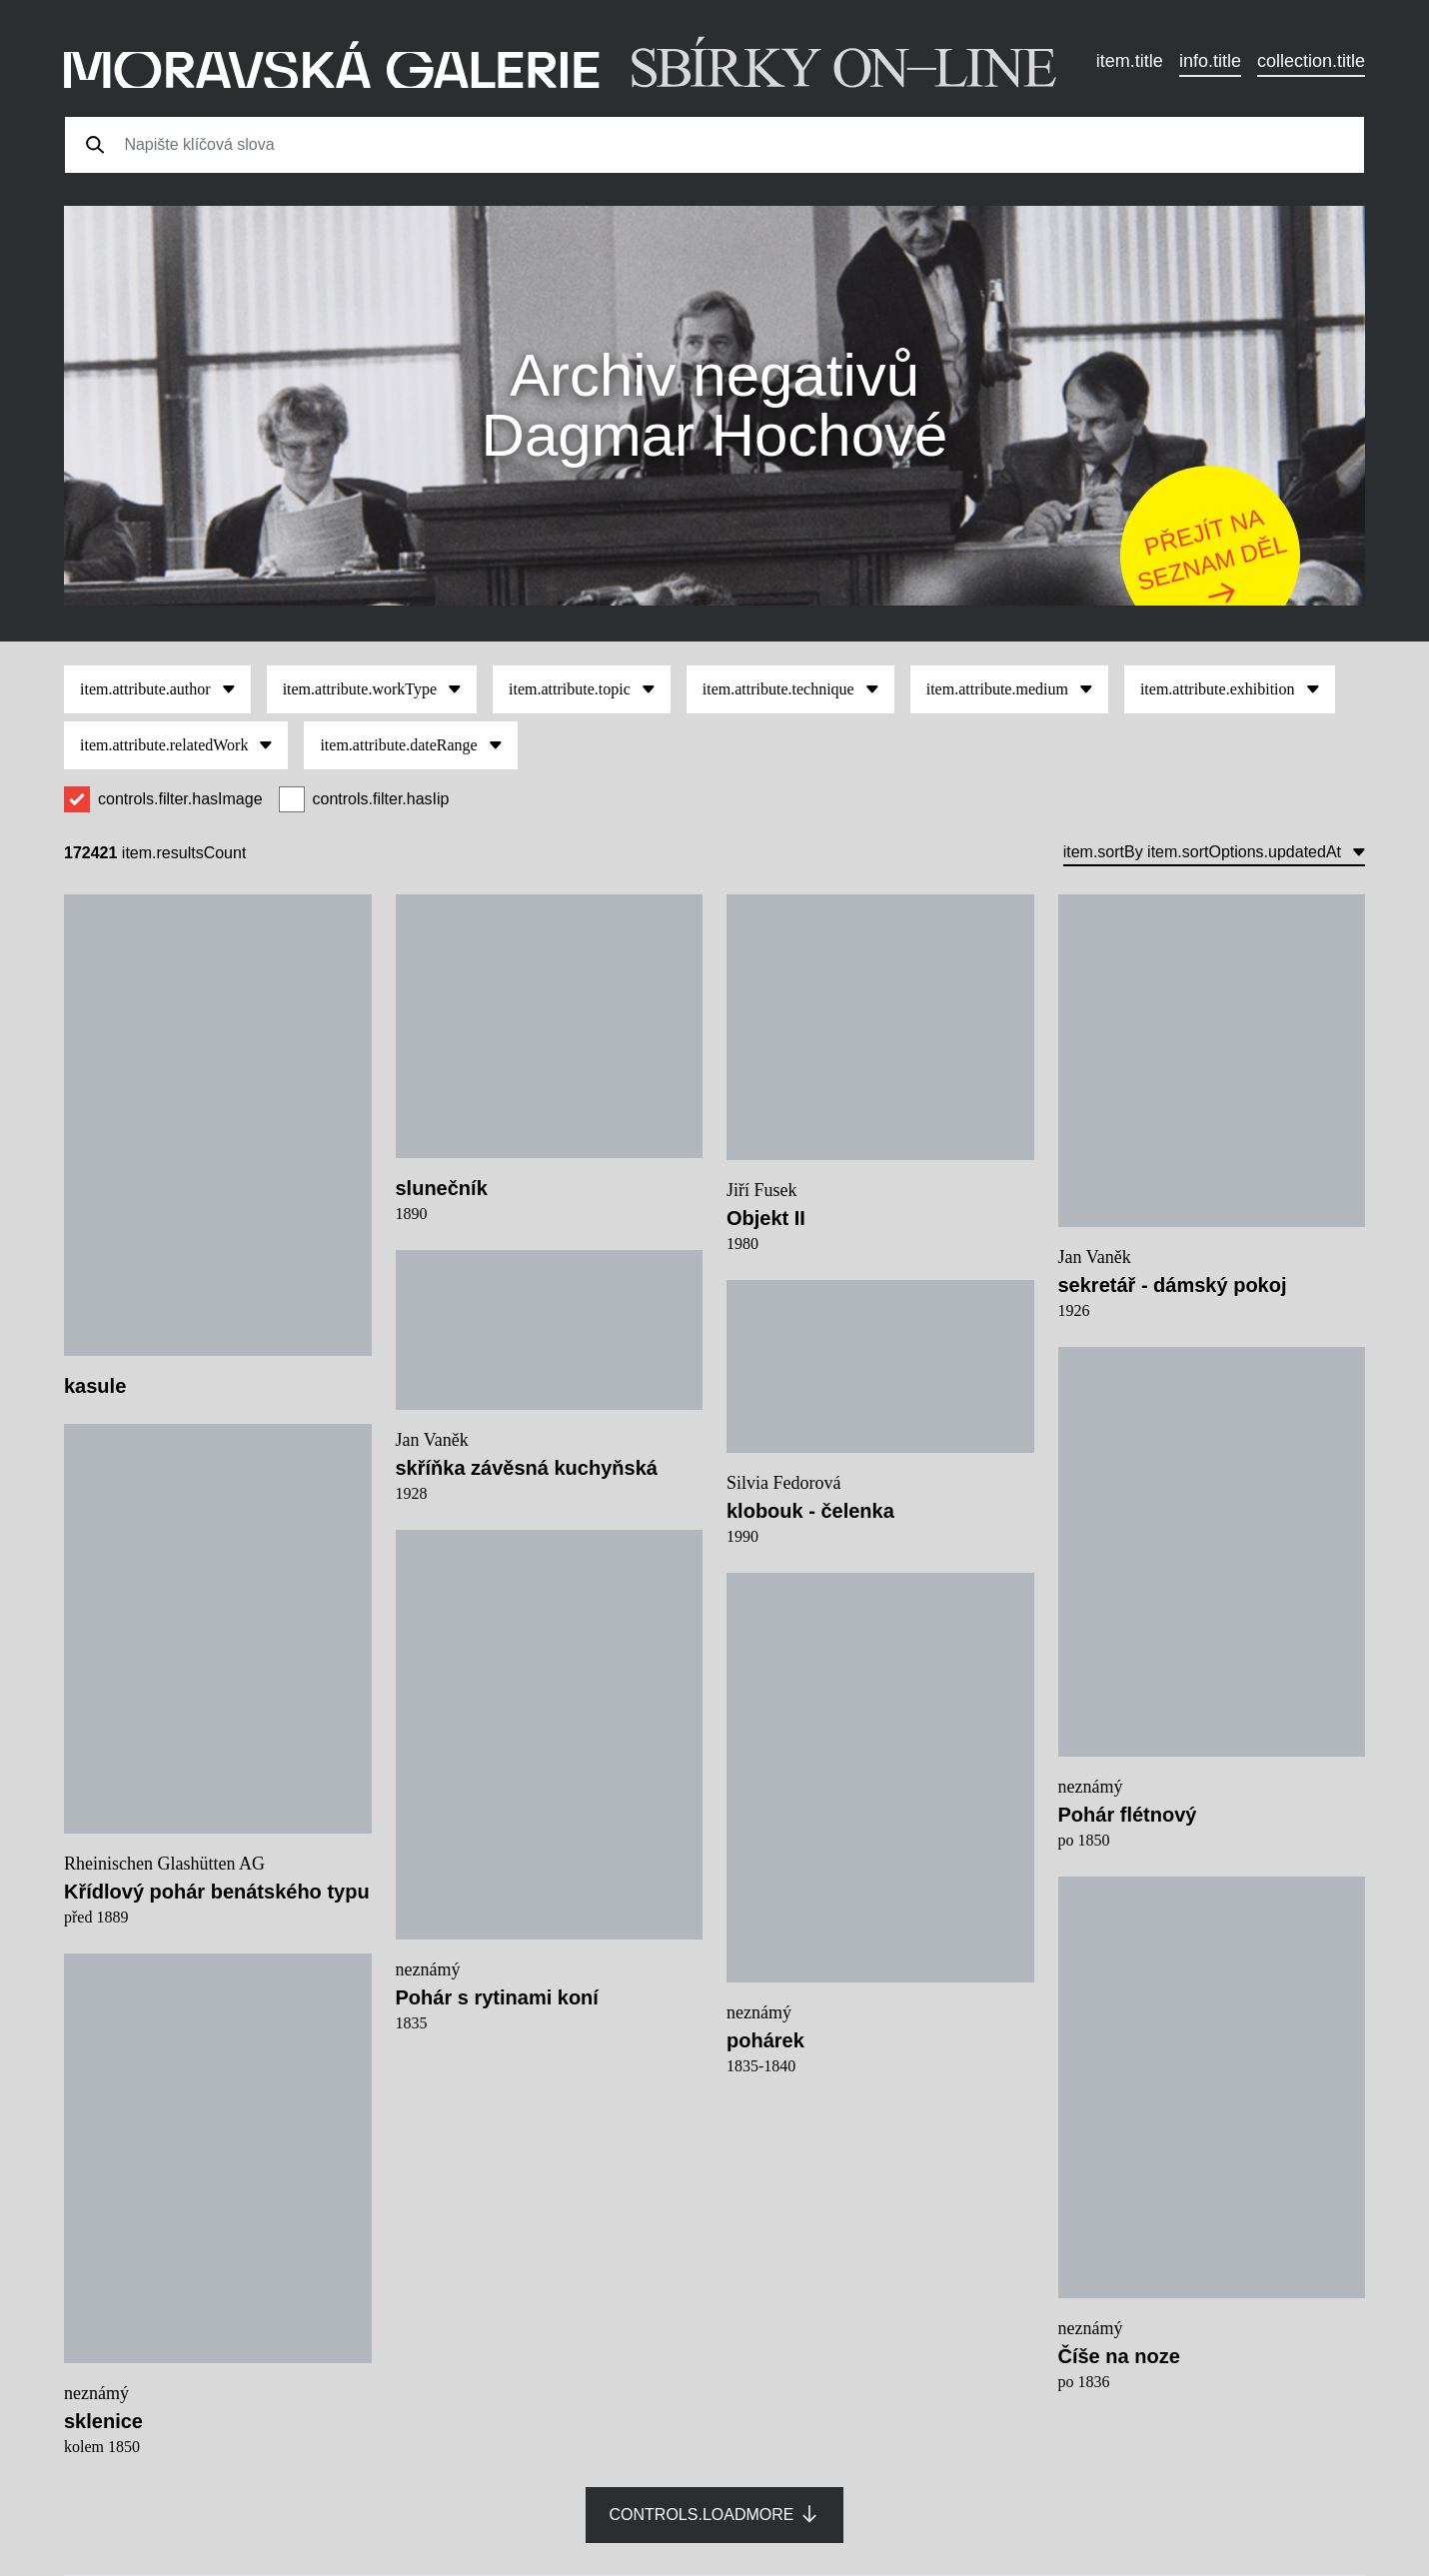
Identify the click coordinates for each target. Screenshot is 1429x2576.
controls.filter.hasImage (180, 798)
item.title (1129, 61)
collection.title (1311, 61)
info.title (1210, 61)
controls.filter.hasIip (381, 798)
